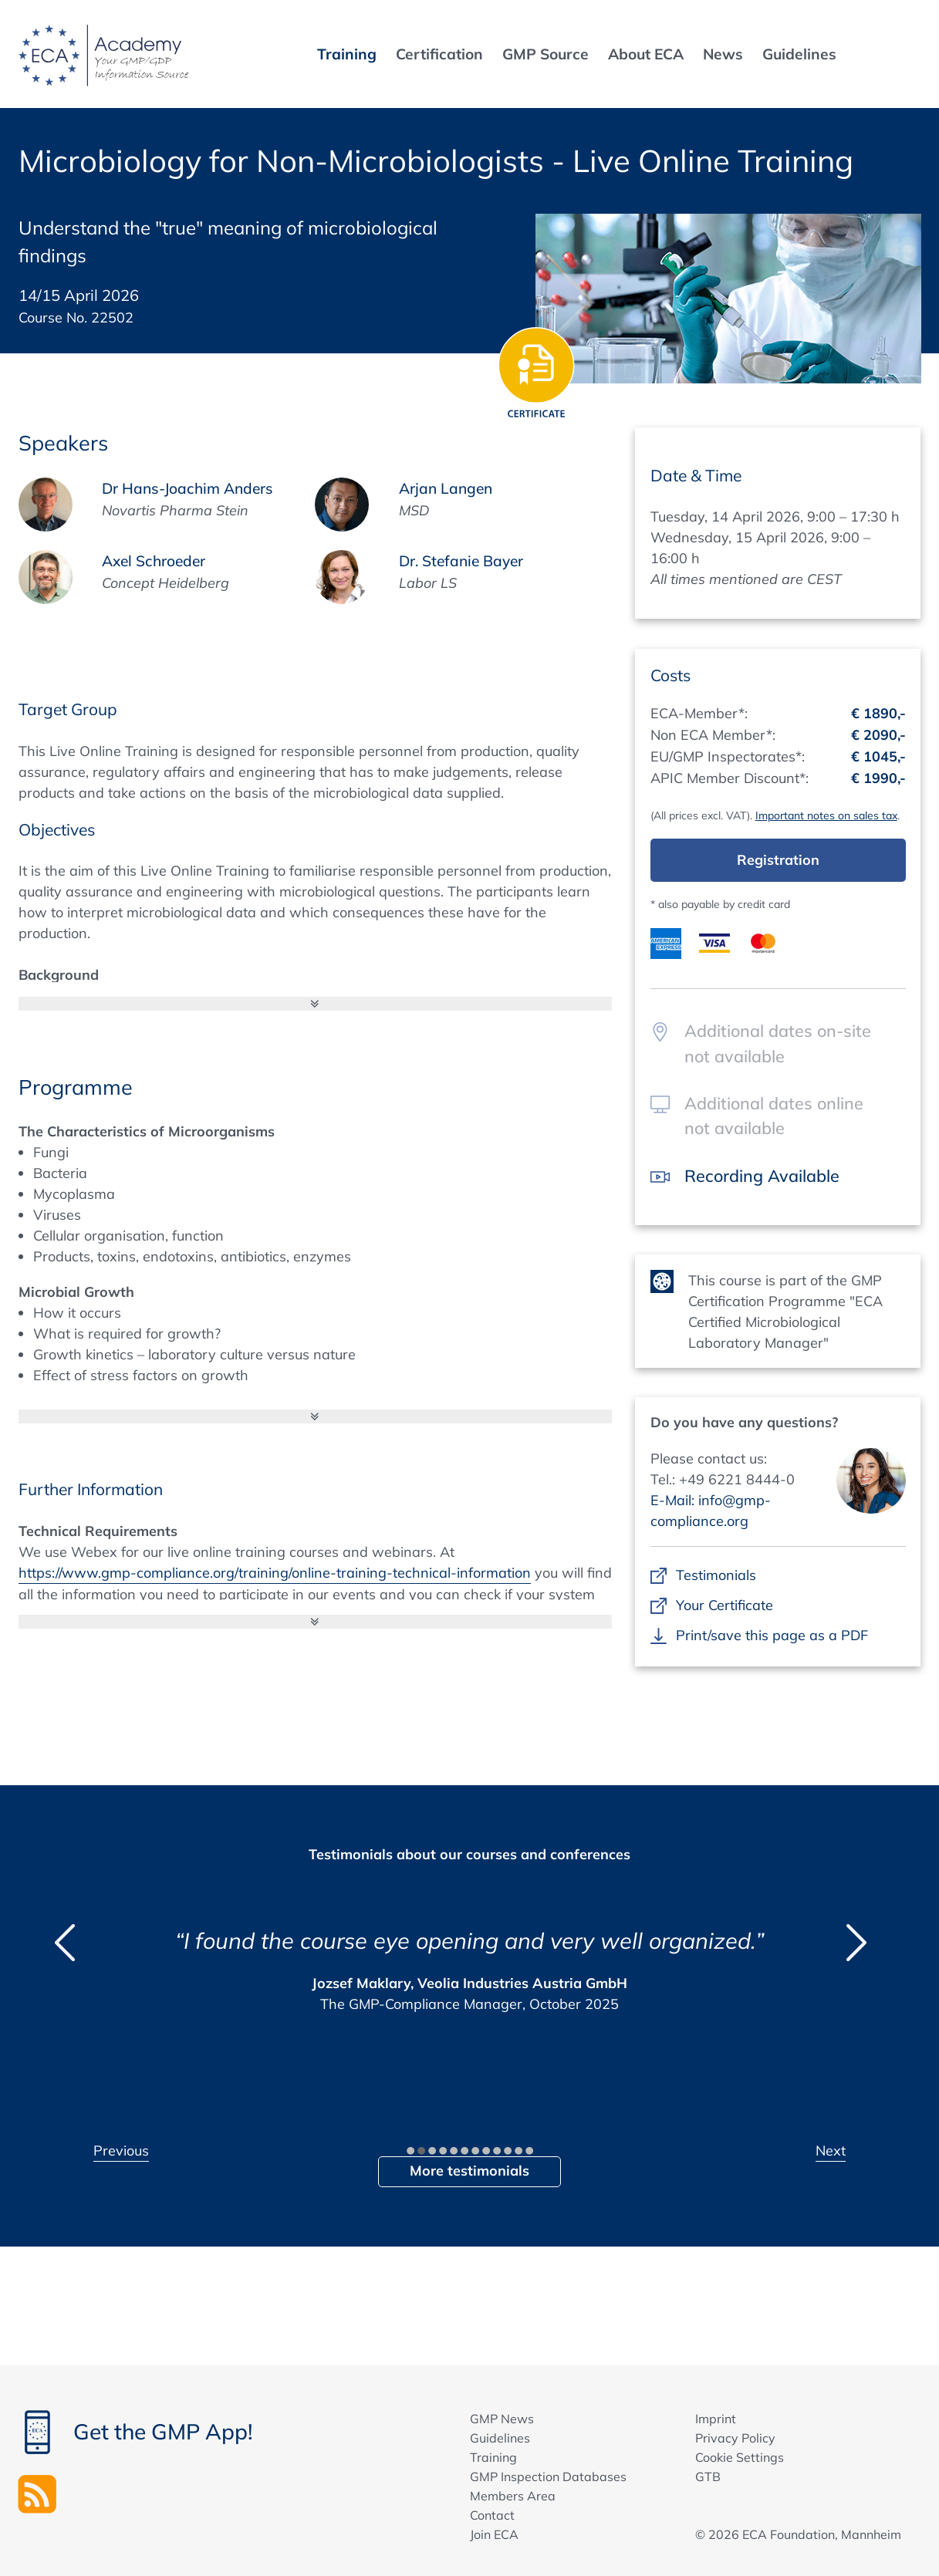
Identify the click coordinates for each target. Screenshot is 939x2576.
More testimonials (469, 2170)
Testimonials (716, 1575)
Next (831, 2150)
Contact (492, 2515)
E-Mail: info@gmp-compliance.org (710, 1510)
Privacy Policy (735, 2438)
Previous (121, 2150)
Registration (778, 860)
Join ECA (494, 2534)
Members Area (513, 2495)
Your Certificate (725, 1605)
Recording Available (761, 1175)
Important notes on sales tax (826, 815)
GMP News (502, 2418)
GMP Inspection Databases (548, 2476)
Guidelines (500, 2438)
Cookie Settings (739, 2457)
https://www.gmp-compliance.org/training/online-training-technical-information (275, 1573)
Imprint (715, 2418)
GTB (708, 2476)
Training (493, 2457)
